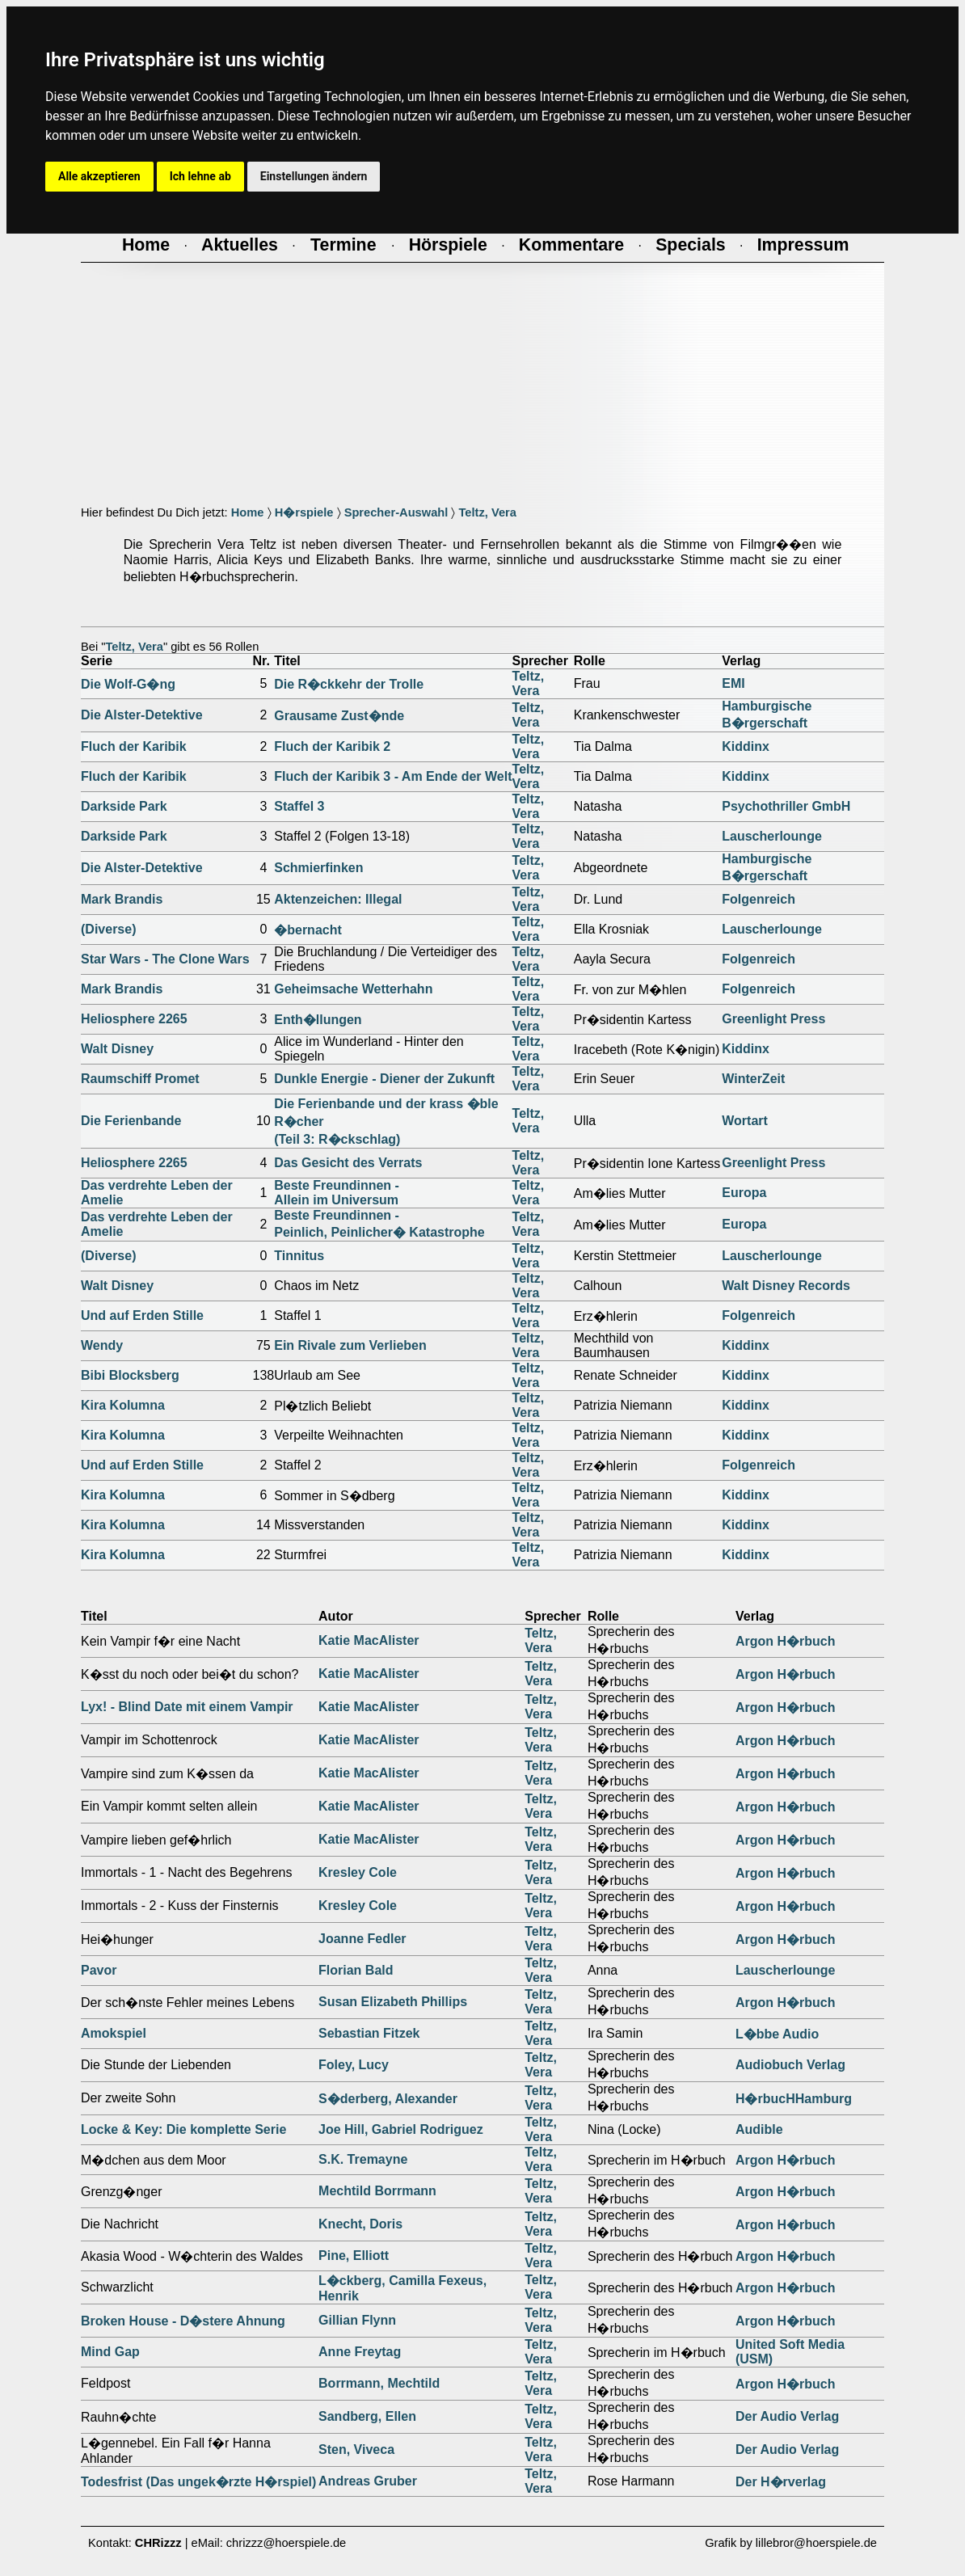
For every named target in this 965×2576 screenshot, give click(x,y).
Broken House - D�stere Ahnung (183, 2321)
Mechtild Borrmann (377, 2191)
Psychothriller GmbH (786, 806)
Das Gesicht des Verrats (348, 1163)
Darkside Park (124, 806)
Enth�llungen (317, 1020)
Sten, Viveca (356, 2449)
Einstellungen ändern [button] (314, 176)
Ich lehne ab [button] (200, 176)
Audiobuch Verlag (790, 2065)
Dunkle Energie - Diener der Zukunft (384, 1079)
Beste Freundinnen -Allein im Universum (336, 1192)
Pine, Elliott (353, 2255)
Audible (759, 2129)
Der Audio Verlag (787, 2416)
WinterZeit (753, 1079)
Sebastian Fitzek (368, 2033)
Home (247, 512)
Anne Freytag (359, 2352)
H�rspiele (304, 512)
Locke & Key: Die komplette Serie (183, 2129)
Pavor (98, 1970)
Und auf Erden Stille (142, 1315)
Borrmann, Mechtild (379, 2383)
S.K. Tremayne (362, 2159)
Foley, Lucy (353, 2065)
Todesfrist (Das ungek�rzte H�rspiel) (198, 2482)
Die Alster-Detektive (142, 715)
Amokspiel (113, 2033)
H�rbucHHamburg (793, 2099)
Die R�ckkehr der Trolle (349, 684)
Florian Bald (355, 1970)
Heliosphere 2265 (134, 1019)
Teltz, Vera (487, 512)
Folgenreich (758, 899)
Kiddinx (745, 746)
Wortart (745, 1121)
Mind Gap (110, 2352)
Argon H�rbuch (785, 1641)
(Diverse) (108, 929)
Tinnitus (299, 1256)
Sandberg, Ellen (367, 2416)
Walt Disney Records (786, 1285)
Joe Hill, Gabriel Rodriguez (400, 2129)
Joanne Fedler (362, 1939)
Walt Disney (117, 1049)
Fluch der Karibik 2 (332, 746)
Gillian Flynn (357, 2320)
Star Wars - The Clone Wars (165, 959)
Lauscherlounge (772, 836)
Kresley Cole (357, 1872)
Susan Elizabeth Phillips (392, 2002)
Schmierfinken (318, 868)
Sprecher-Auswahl (396, 512)
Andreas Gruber (367, 2481)
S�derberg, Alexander (387, 2099)
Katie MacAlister (368, 1640)
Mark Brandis (121, 899)
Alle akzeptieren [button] (99, 176)
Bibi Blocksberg (130, 1375)
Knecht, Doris (360, 2224)
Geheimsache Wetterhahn (353, 989)
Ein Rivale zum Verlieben (350, 1345)
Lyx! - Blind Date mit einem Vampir (187, 1707)
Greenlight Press (773, 1019)
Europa (744, 1192)
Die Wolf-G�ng (128, 684)
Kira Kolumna (123, 1405)
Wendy (102, 1345)
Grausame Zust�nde (339, 716)
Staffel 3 (299, 806)
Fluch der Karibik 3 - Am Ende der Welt (393, 776)
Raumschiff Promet (140, 1079)
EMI (733, 683)
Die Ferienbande (131, 1121)
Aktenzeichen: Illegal (338, 899)
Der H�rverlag (780, 2482)
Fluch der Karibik (134, 746)
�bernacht (308, 930)
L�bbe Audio (777, 2034)
